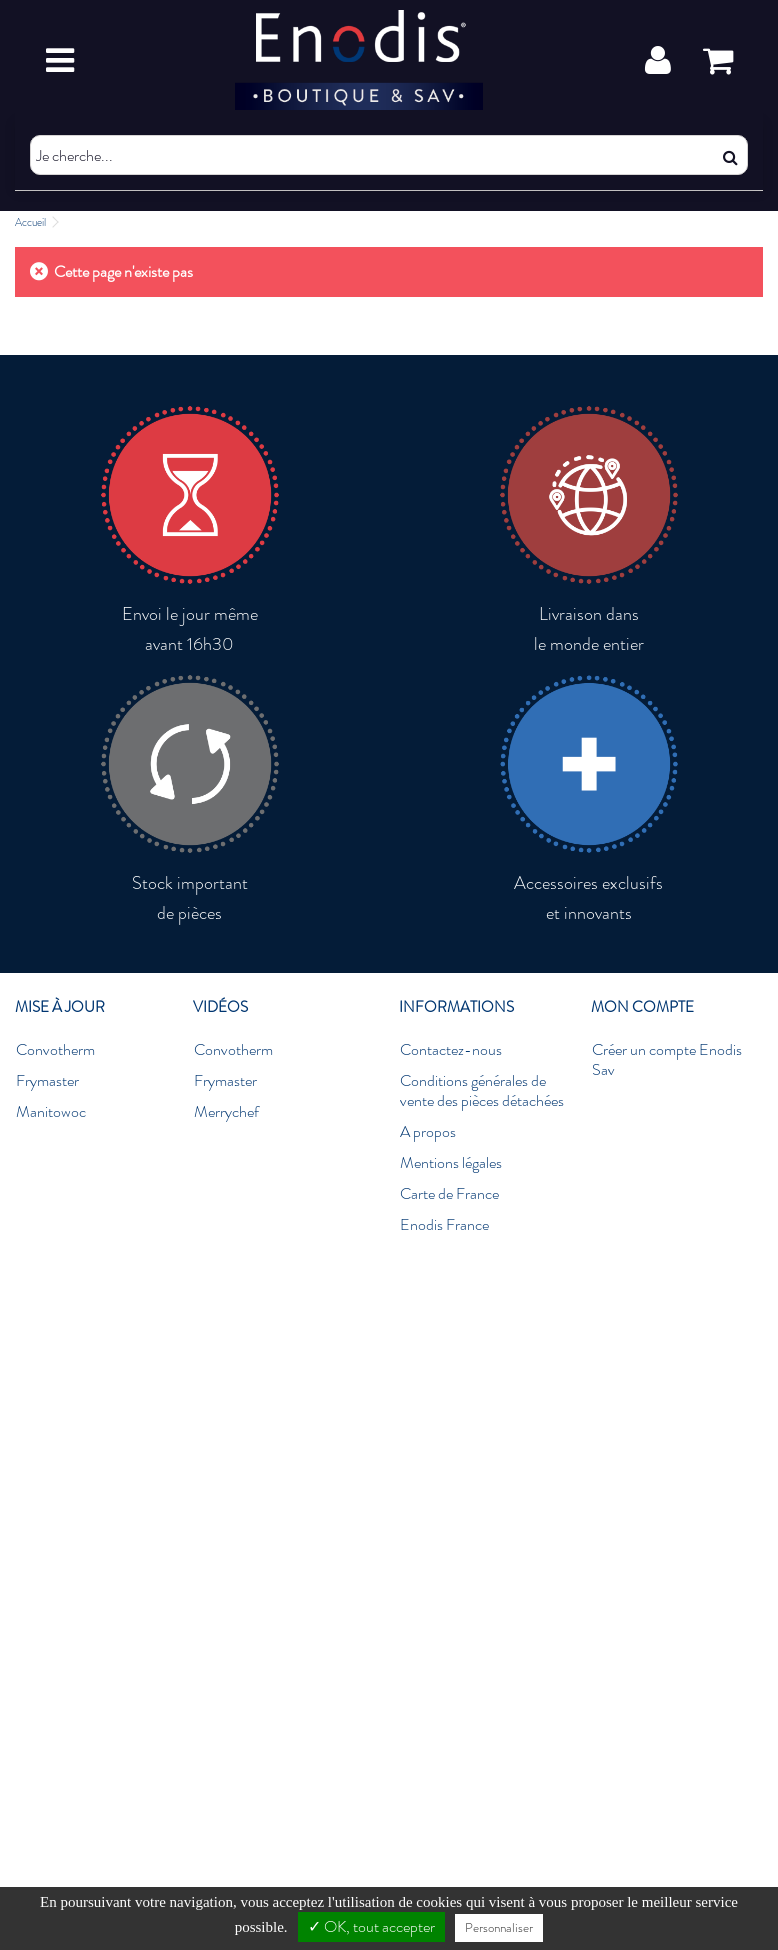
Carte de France (449, 1194)
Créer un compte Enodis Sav (667, 1060)
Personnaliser (499, 1927)
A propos (428, 1132)
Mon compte (642, 1007)
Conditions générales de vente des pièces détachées (482, 1091)
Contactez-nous (451, 1050)
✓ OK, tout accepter (371, 1926)
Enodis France (444, 1225)
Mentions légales (451, 1163)
